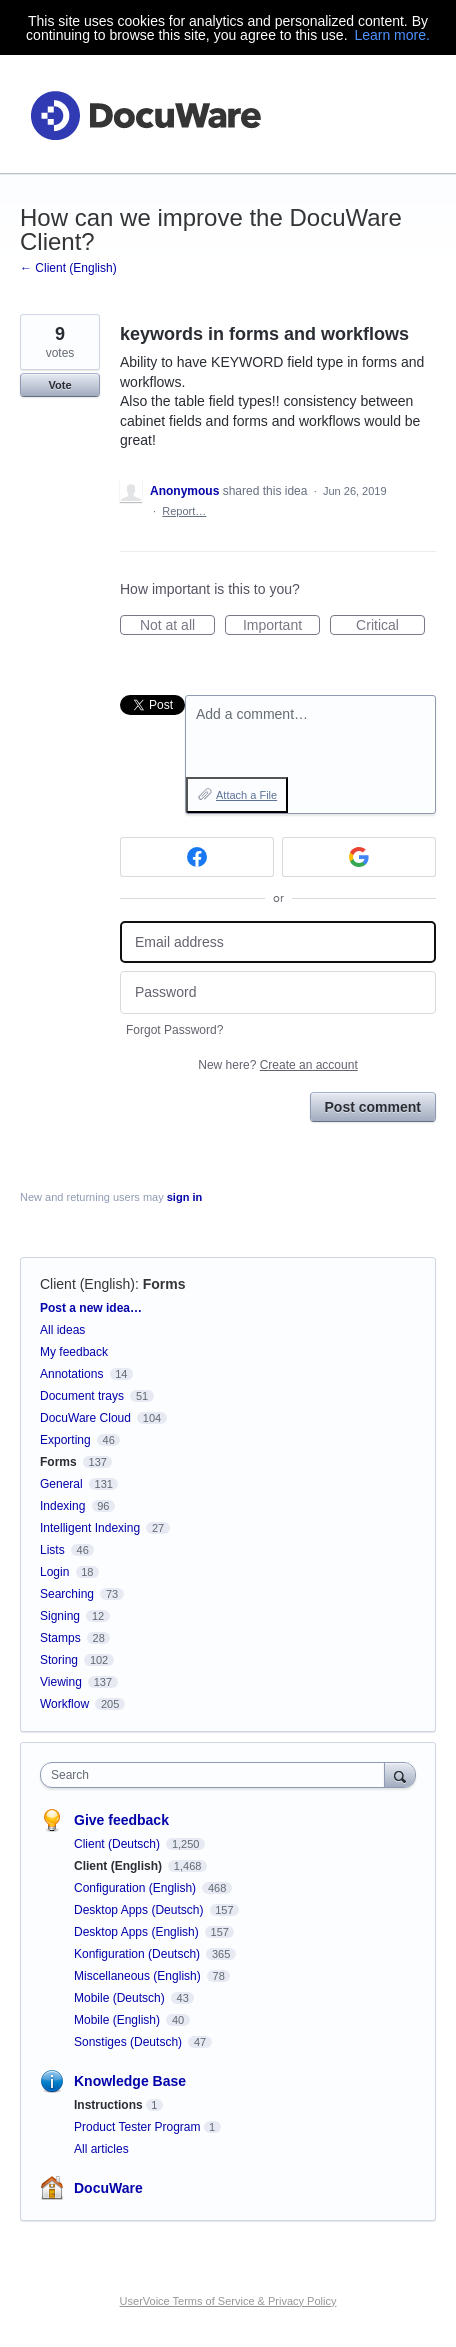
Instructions (108, 2105)
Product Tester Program (137, 2127)
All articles (101, 2149)
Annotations (71, 1374)
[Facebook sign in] (197, 857)
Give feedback (121, 1820)
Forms (164, 1284)
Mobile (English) (118, 2020)
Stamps (60, 1638)
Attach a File (246, 795)
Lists (52, 1550)
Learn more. (391, 35)
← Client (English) (68, 268)
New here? (277, 1065)
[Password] (278, 992)
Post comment (373, 1107)
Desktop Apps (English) (138, 1932)
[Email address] (278, 942)
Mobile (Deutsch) (121, 1998)
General (61, 1484)
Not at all (177, 626)
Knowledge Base (130, 2081)
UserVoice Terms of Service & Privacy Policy (228, 2301)
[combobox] (217, 1775)
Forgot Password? (174, 1030)
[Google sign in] (359, 857)
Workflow (64, 1704)
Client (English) (87, 1284)
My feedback (74, 1352)
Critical (390, 626)
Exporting (65, 1440)
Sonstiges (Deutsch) (129, 2042)
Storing (59, 1660)
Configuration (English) (136, 1888)
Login (54, 1572)
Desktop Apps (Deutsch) (140, 1910)
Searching (67, 1594)
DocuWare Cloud (85, 1418)
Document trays (82, 1396)
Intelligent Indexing (90, 1528)
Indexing (62, 1506)
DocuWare (108, 2188)
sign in (184, 1197)
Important (281, 626)
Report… (184, 511)
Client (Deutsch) (118, 1844)
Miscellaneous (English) (139, 1976)
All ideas (62, 1330)
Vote (59, 385)
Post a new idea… (91, 1308)
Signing (60, 1616)
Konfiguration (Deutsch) (138, 1954)
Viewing (61, 1682)
